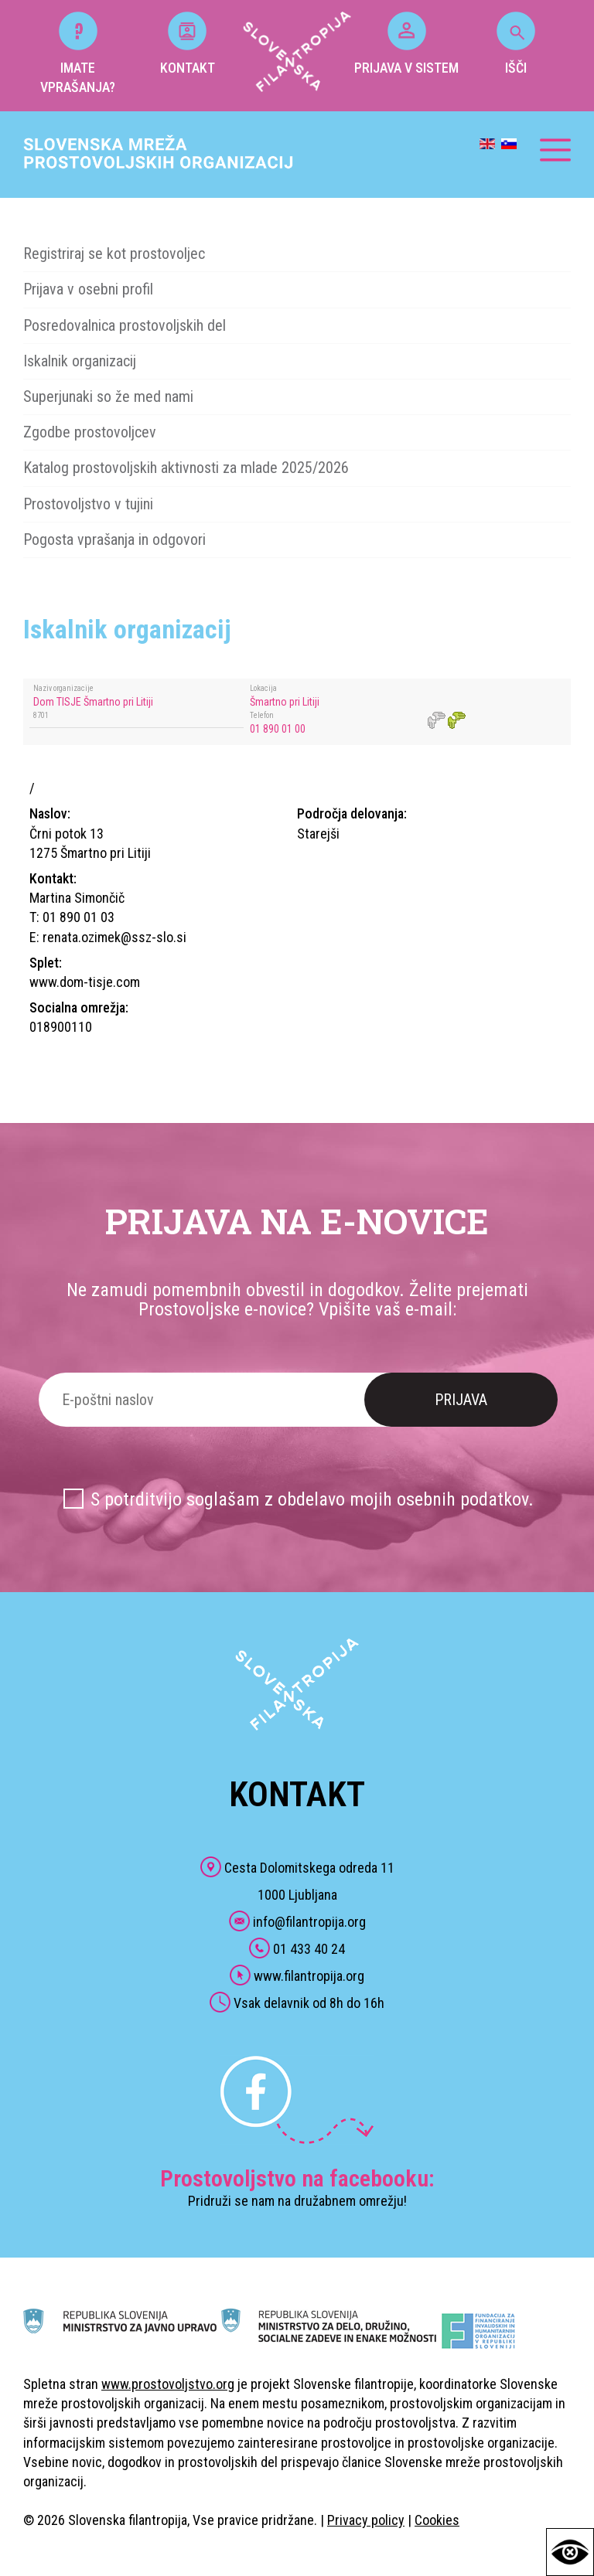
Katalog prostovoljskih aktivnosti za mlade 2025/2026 (186, 467)
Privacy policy (366, 2520)
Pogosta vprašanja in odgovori (114, 539)
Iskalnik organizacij (79, 361)
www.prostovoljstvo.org (167, 2384)
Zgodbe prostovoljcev (89, 432)
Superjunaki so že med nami (108, 396)
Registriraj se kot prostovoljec (114, 253)
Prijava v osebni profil (88, 289)
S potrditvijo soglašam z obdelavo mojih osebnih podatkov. (312, 1499)
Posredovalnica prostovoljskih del (124, 325)
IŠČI (516, 44)
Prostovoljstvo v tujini (88, 504)
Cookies (437, 2520)
